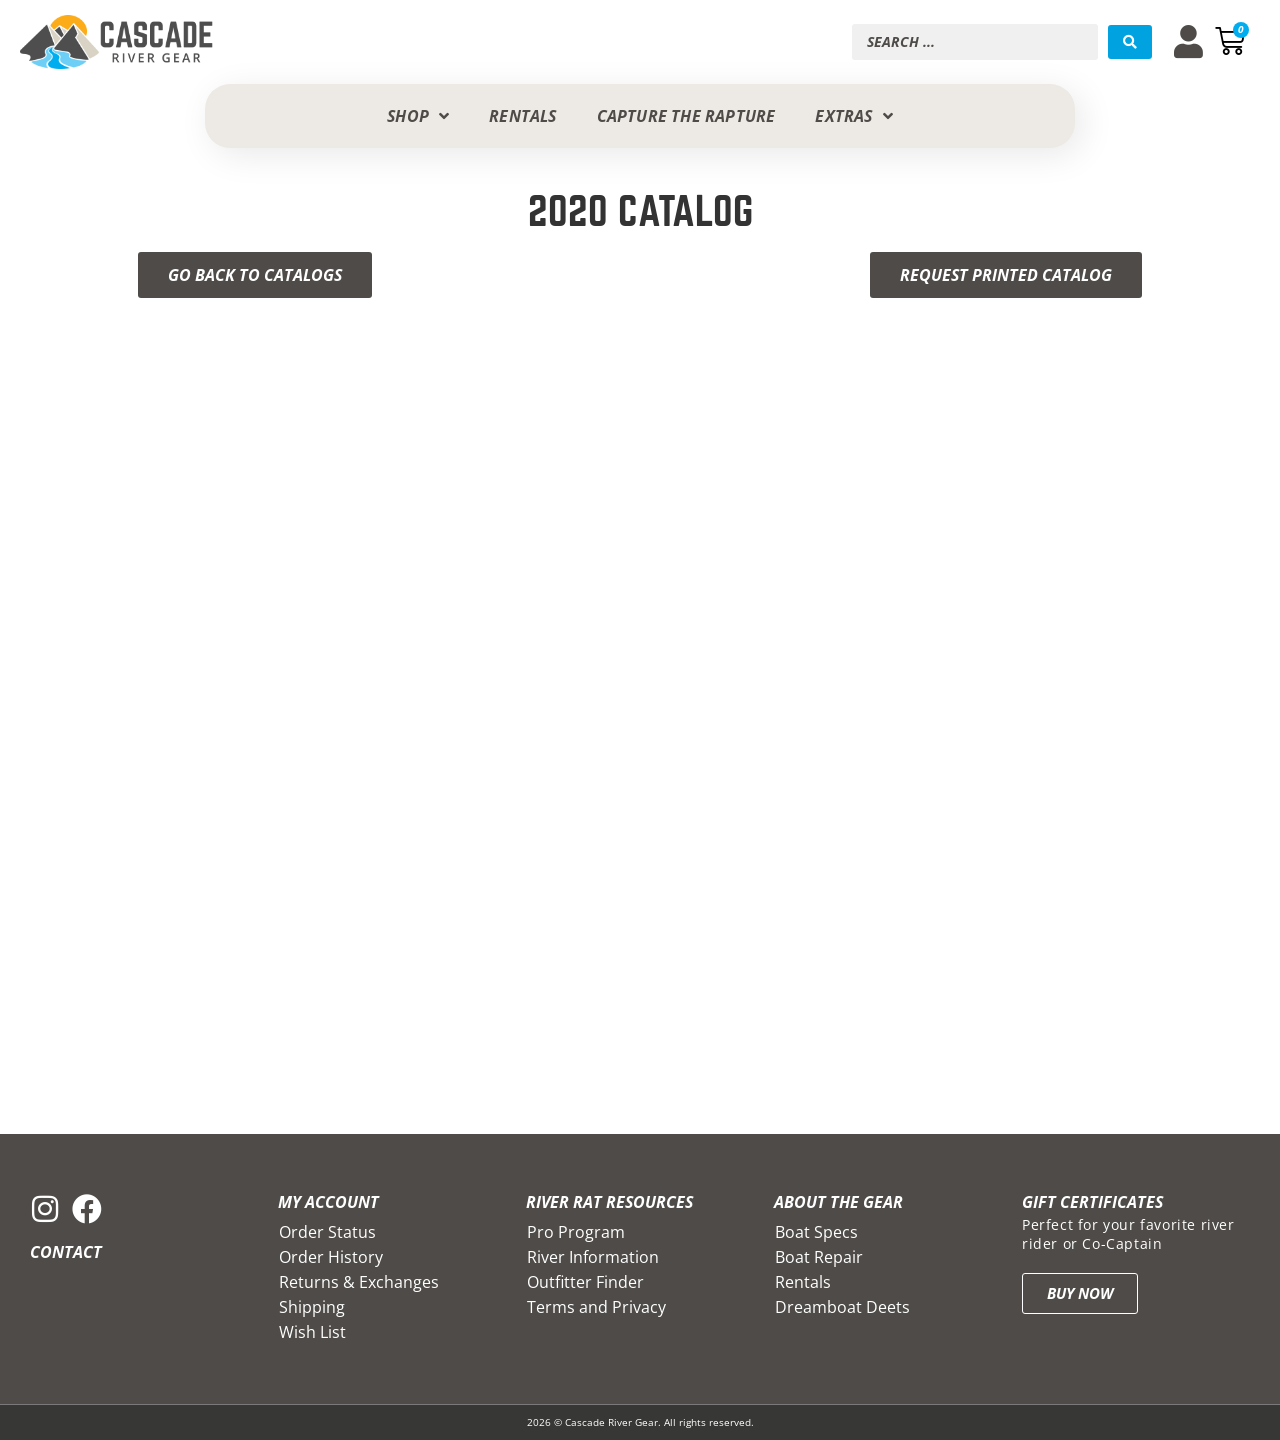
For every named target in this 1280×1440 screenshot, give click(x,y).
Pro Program (576, 1232)
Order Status (327, 1232)
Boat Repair (819, 1257)
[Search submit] (1130, 42)
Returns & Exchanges (359, 1282)
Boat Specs (816, 1232)
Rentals (803, 1282)
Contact (66, 1252)
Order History (331, 1257)
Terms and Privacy (596, 1307)
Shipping (312, 1307)
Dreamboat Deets (842, 1307)
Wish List (312, 1332)
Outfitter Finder (585, 1282)
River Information (593, 1257)
